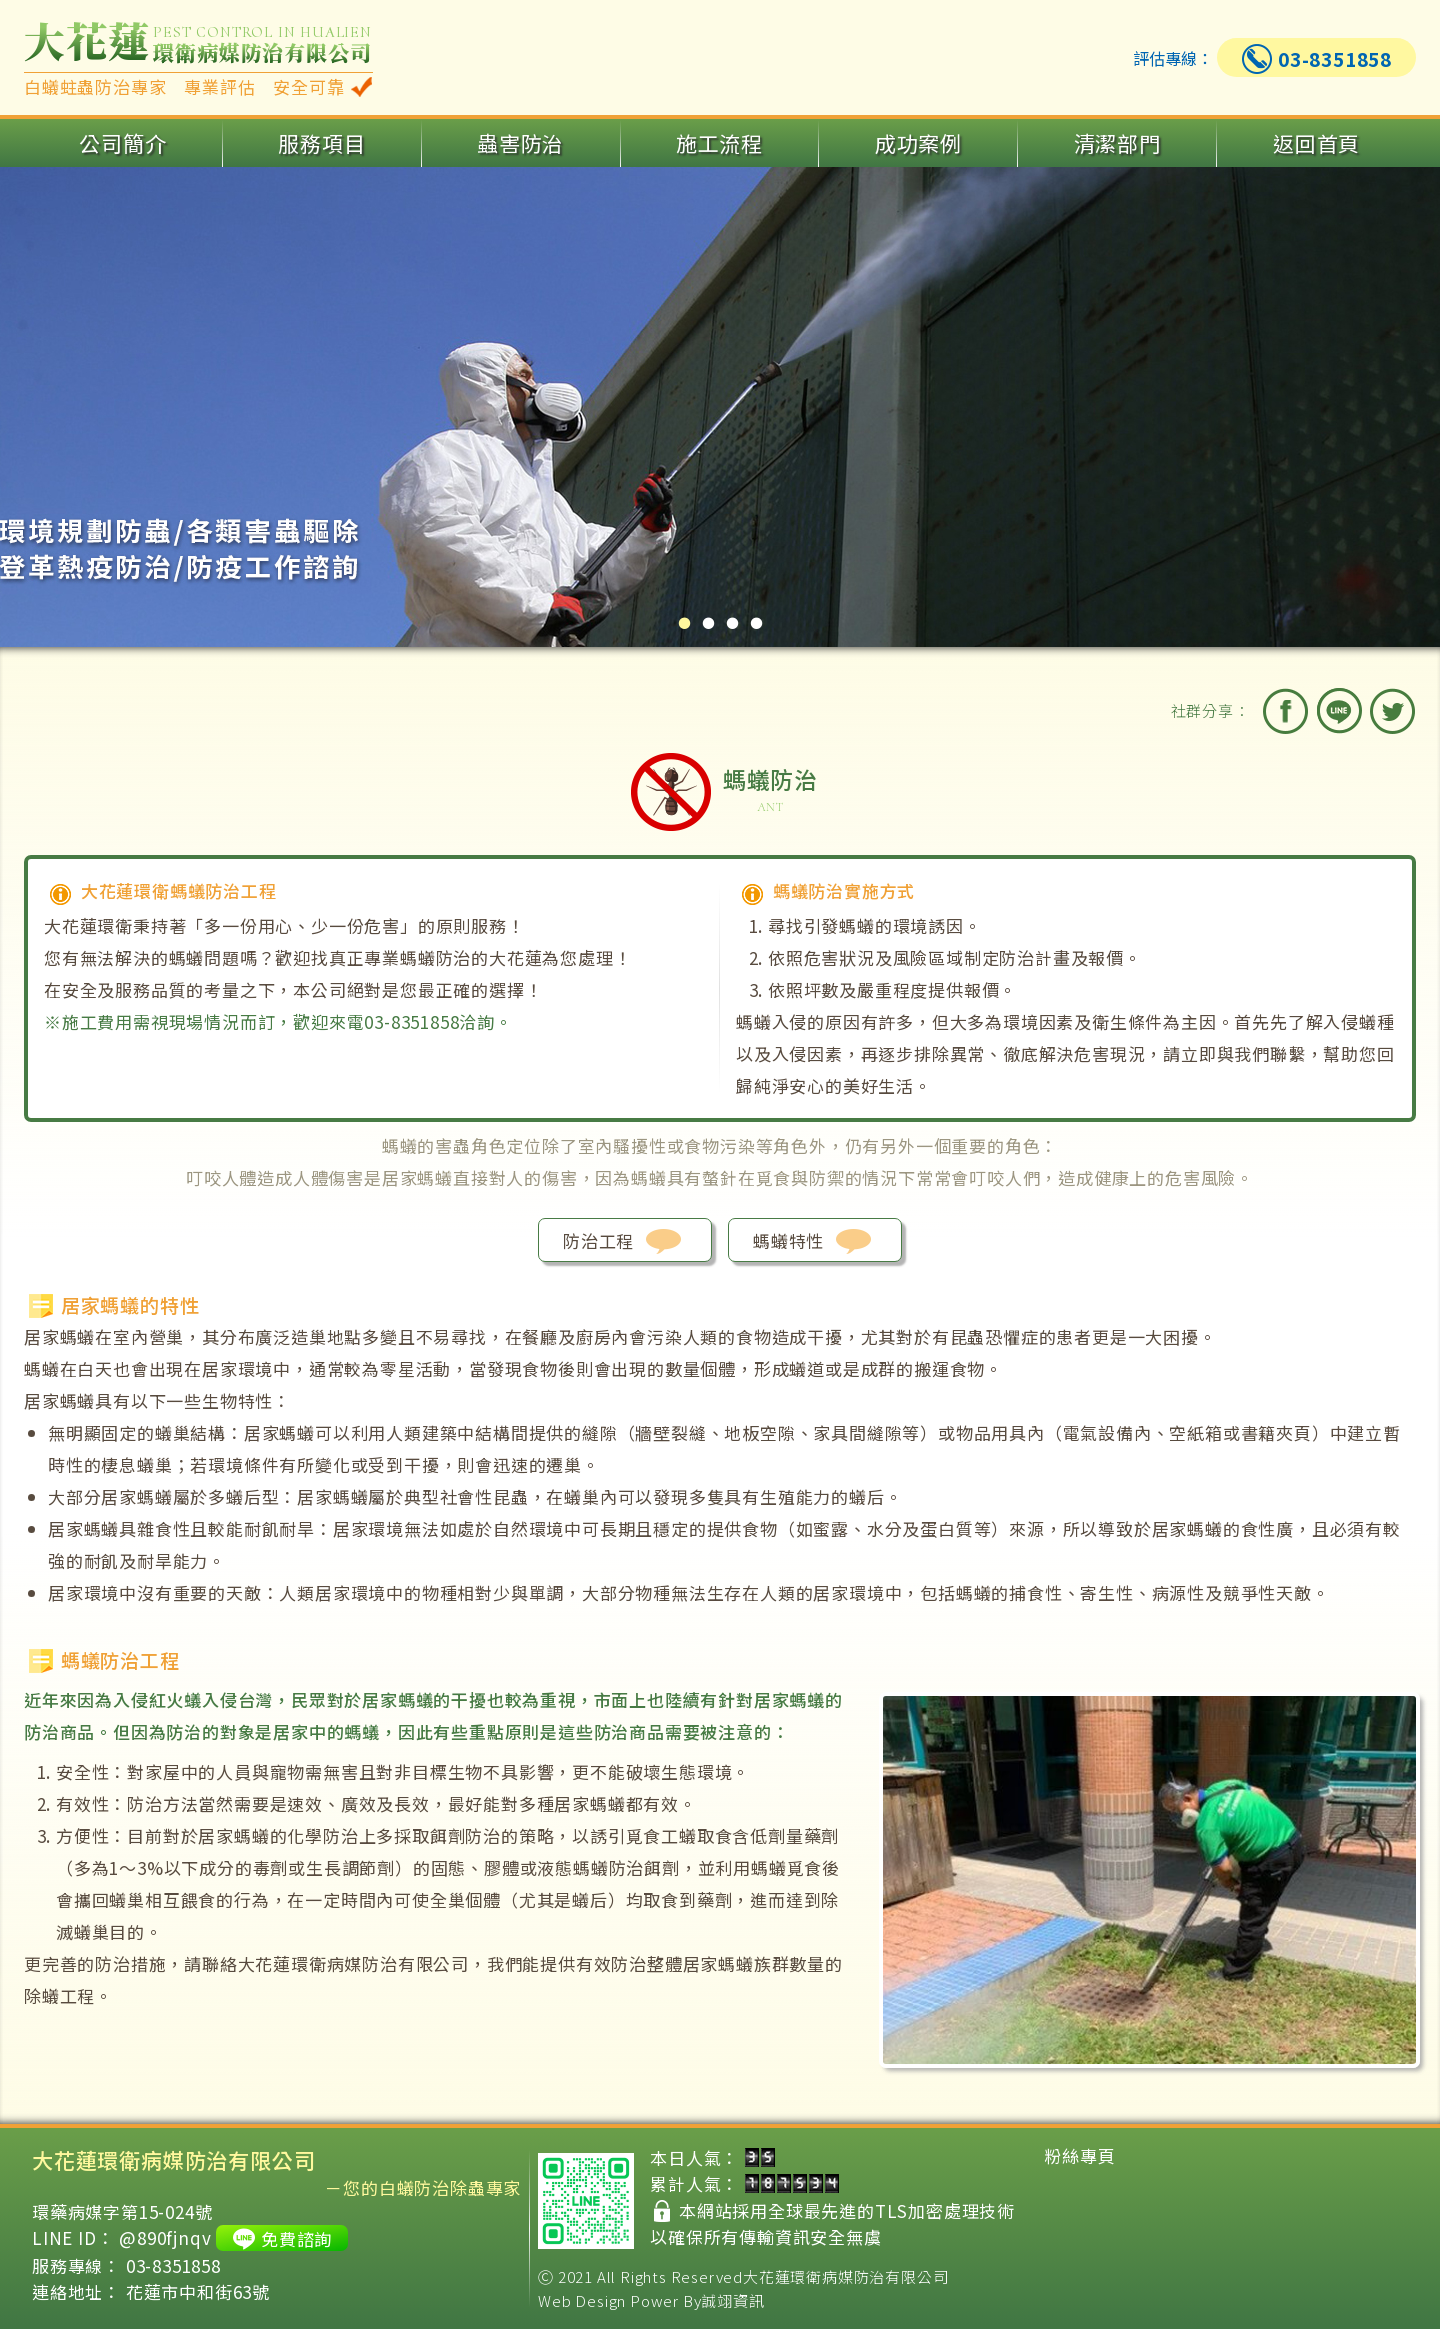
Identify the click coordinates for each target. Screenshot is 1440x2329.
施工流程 (719, 143)
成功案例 (918, 143)
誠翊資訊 (732, 2300)
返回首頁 (1316, 143)
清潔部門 (1117, 143)
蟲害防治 (520, 143)
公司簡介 (122, 143)
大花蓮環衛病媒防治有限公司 (845, 2276)
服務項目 (321, 143)
